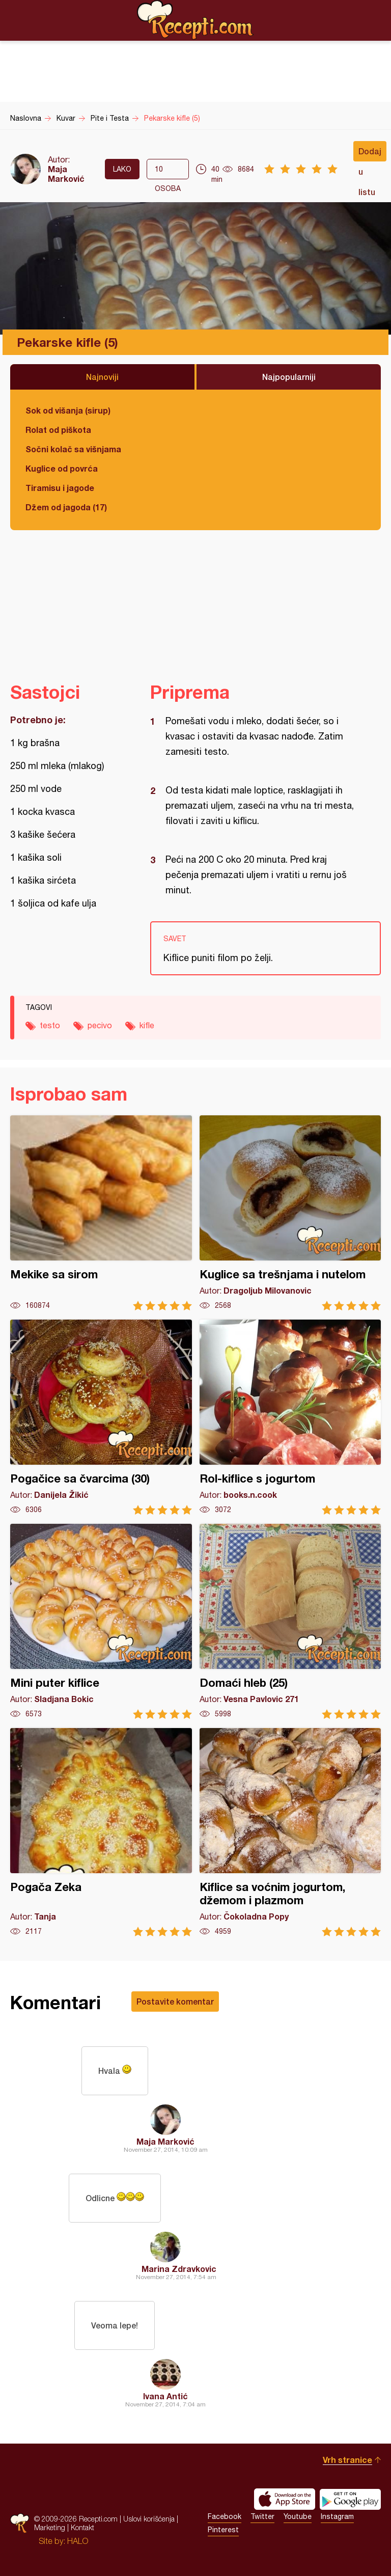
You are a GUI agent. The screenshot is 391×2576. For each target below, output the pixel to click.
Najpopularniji (289, 376)
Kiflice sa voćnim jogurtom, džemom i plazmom (290, 1832)
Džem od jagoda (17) (66, 507)
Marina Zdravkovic (179, 2268)
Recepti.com (195, 20)
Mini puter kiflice (101, 1621)
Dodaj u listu (369, 153)
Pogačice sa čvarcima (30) (101, 1417)
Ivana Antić (165, 2396)
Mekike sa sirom (101, 1212)
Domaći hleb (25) (290, 1621)
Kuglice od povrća (61, 468)
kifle (146, 1025)
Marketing (49, 2527)
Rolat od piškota (58, 429)
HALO (77, 2540)
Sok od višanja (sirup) (67, 410)
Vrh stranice (347, 2459)
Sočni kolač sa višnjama (73, 449)
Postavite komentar (175, 2001)
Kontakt (82, 2527)
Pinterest (223, 2530)
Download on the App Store (284, 2499)
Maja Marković (66, 173)
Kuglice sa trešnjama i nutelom (290, 1212)
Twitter (262, 2516)
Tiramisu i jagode (59, 487)
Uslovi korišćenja (149, 2518)
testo (50, 1025)
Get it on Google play (350, 2499)
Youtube (298, 2516)
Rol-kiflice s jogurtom (290, 1417)
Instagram (337, 2516)
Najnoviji (102, 376)
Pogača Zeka (101, 1832)
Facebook (224, 2516)
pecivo (100, 1025)
